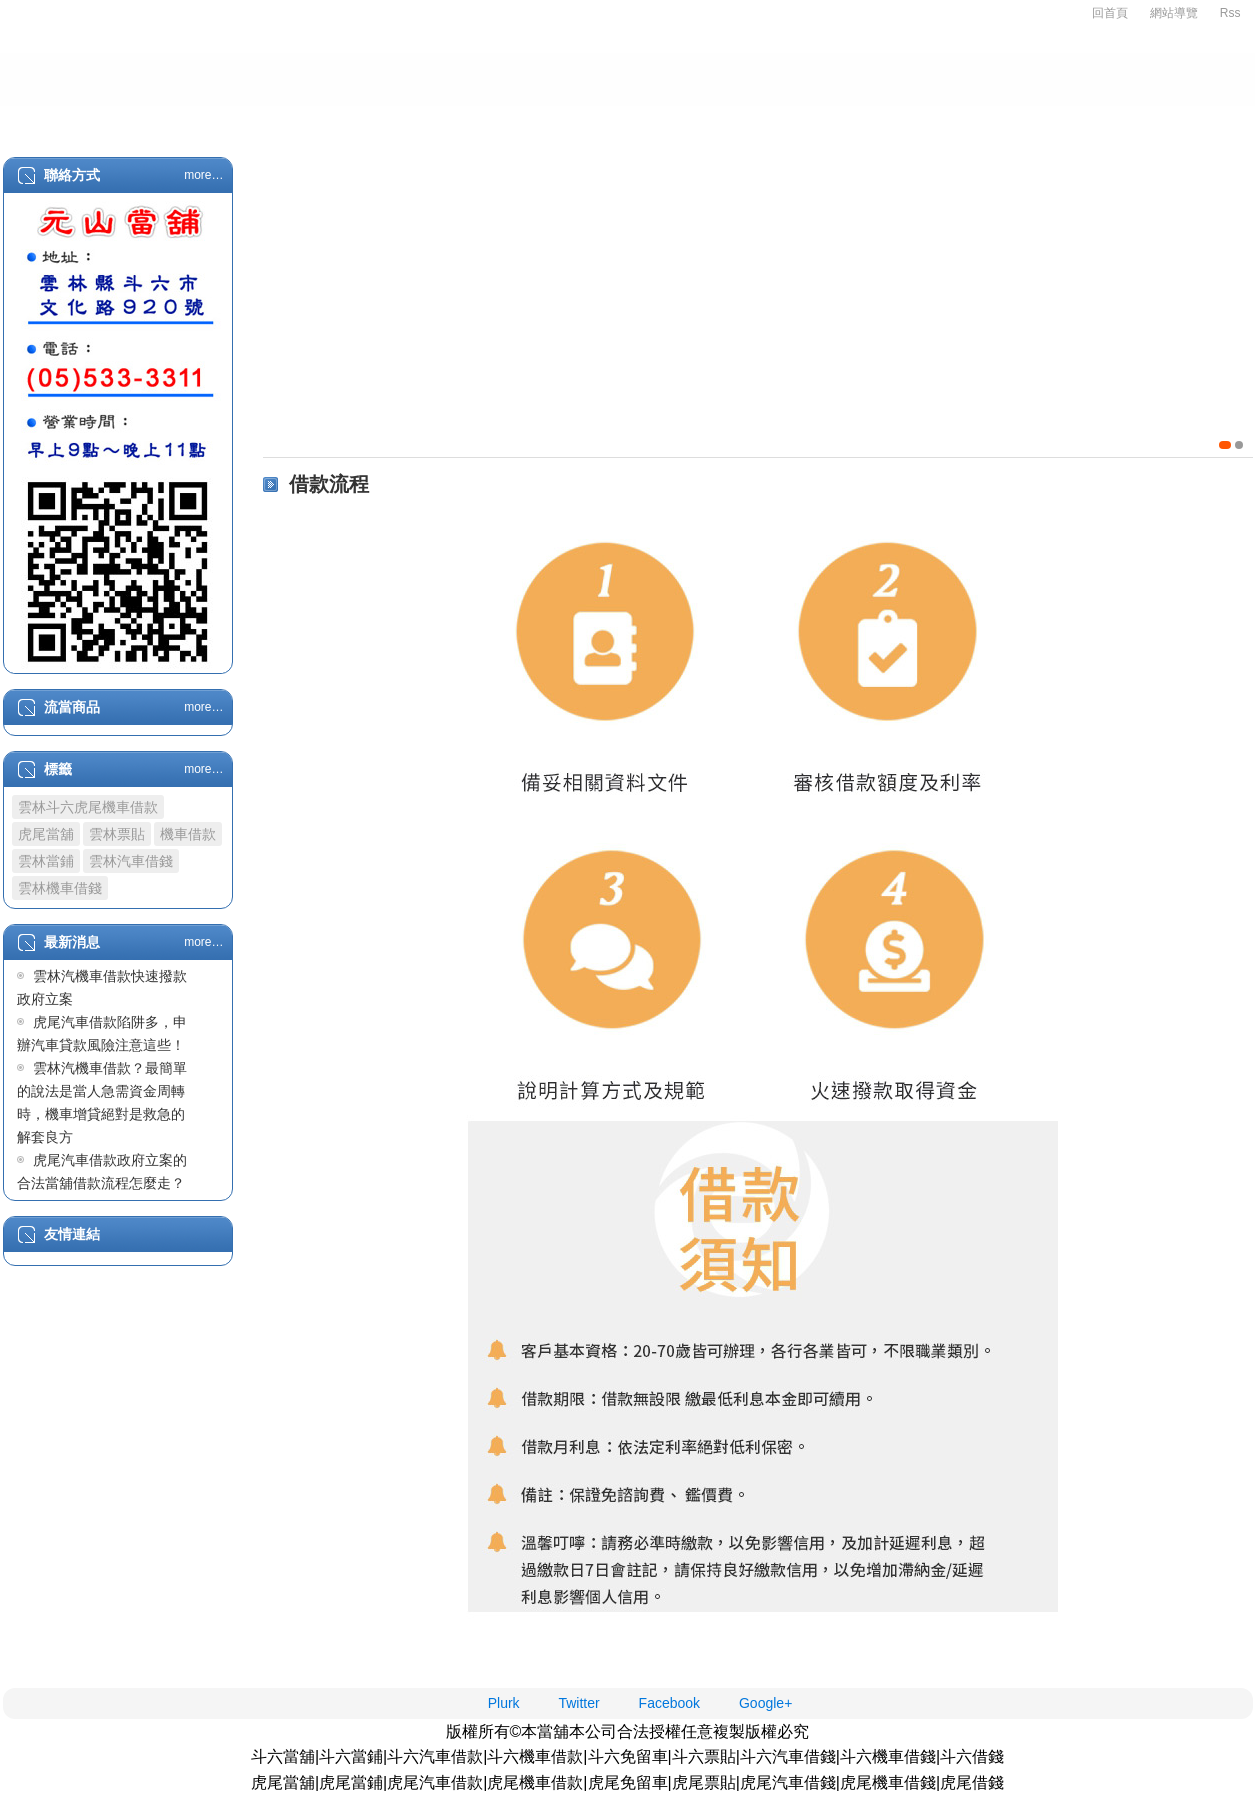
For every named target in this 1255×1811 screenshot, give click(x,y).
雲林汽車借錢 (131, 861)
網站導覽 (1174, 13)
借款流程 (1048, 122)
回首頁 (1110, 13)
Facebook (669, 1703)
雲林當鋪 (46, 861)
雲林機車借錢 (60, 888)
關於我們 (166, 122)
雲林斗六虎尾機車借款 (88, 807)
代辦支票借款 (810, 122)
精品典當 (404, 122)
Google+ (765, 1703)
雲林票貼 (117, 834)
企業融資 (516, 122)
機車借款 (188, 834)
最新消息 (1160, 122)
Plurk (504, 1703)
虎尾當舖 (46, 834)
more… (203, 175)
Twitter (578, 1703)
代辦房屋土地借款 (656, 122)
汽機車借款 (285, 122)
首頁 (68, 122)
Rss (1230, 13)
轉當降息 (936, 122)
